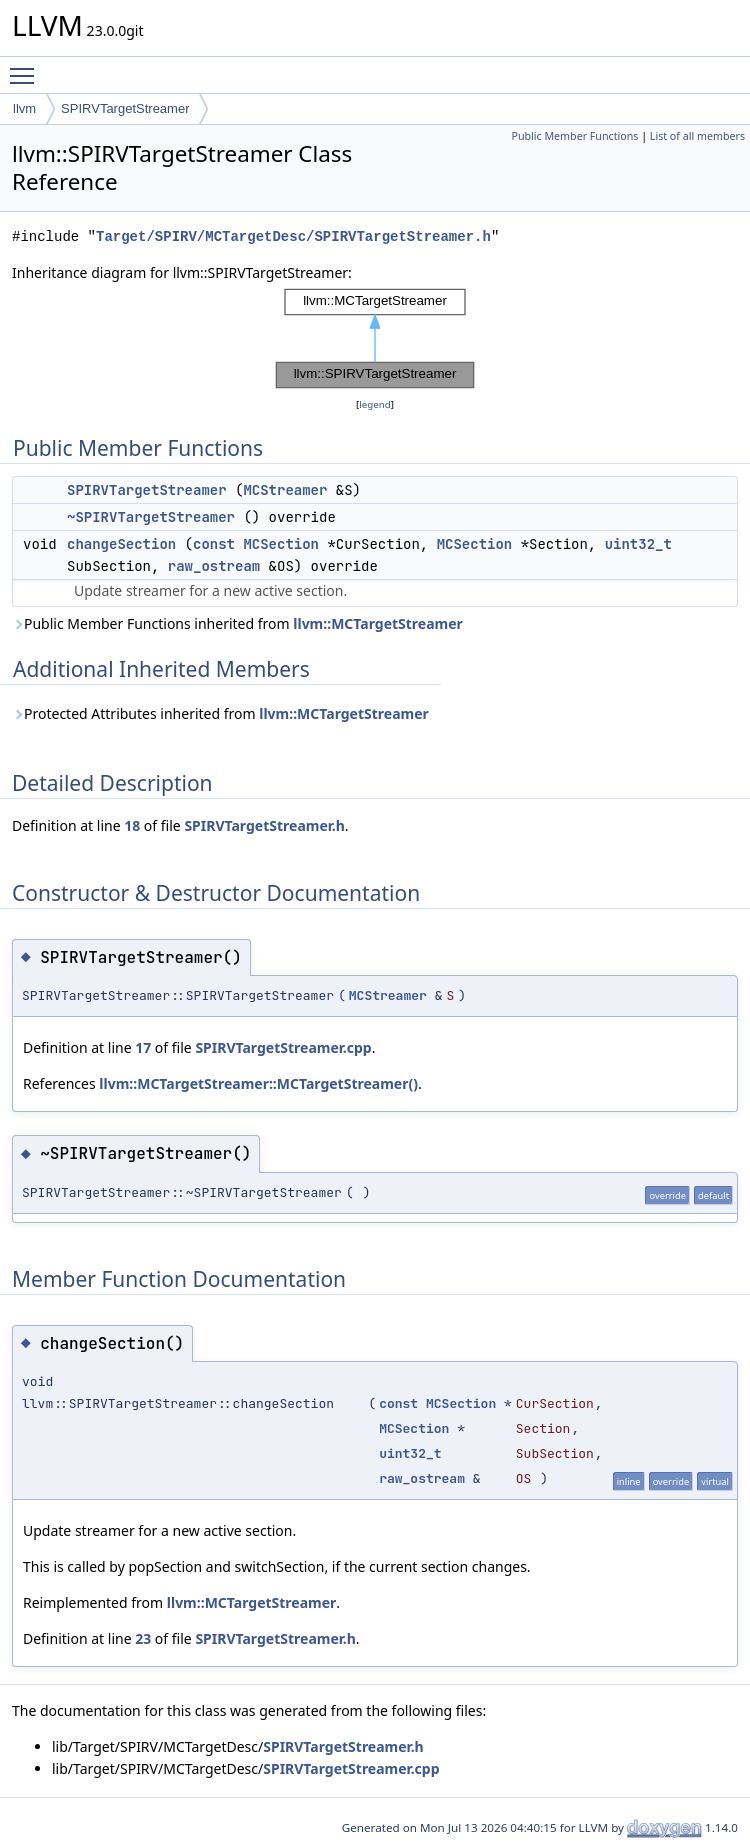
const (214, 544)
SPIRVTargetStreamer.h (264, 825)
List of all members (697, 136)
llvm (24, 108)
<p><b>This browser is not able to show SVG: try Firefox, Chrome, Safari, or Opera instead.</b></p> (375, 339)
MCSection (281, 544)
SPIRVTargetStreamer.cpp (283, 1047)
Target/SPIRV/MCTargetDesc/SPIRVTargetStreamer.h (293, 236)
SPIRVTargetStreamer (125, 108)
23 (143, 1638)
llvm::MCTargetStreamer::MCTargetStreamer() (258, 1083)
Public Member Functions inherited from (237, 623)
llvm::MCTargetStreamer (378, 623)
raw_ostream (214, 566)
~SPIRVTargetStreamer (151, 517)
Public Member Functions (574, 136)
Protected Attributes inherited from (220, 713)
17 (143, 1047)
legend (375, 404)
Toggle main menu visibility (27, 67)
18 (132, 825)
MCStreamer (285, 490)
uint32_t (638, 544)
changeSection (121, 544)
